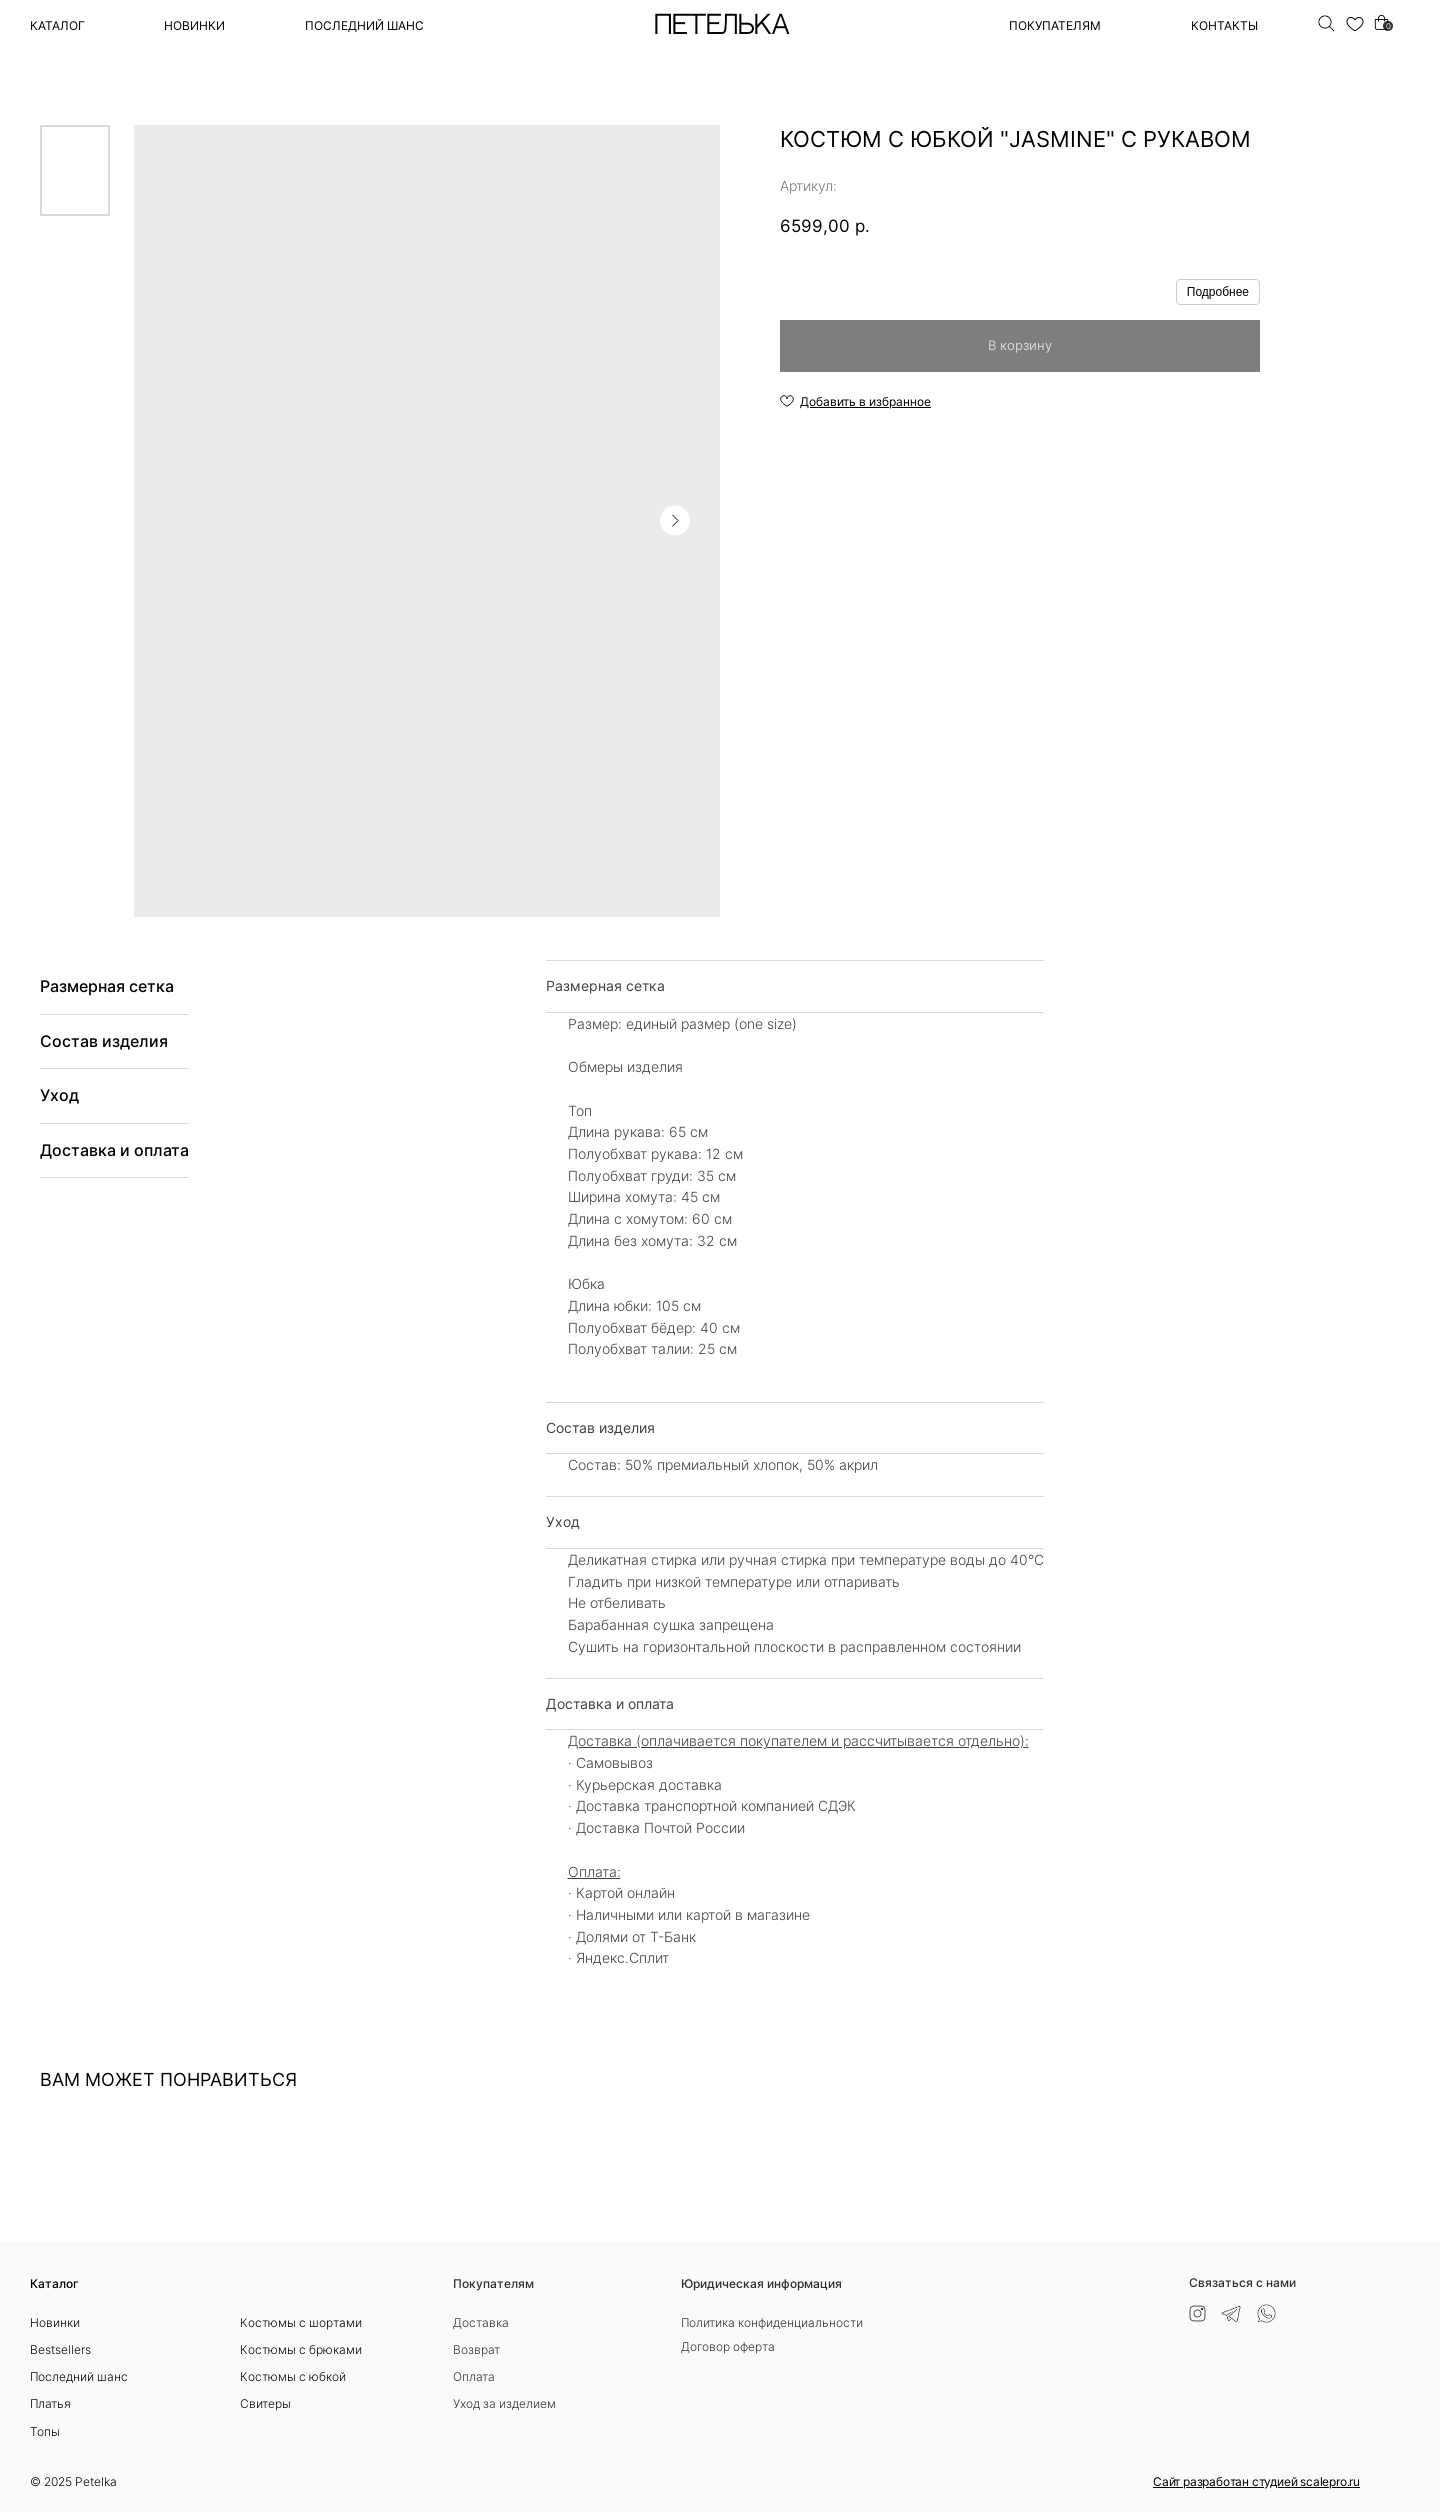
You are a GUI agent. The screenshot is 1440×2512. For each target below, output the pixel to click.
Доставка (481, 2322)
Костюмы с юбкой (293, 2376)
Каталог (57, 25)
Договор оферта (728, 2346)
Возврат (476, 2349)
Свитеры (265, 2403)
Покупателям (493, 2283)
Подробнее (1218, 292)
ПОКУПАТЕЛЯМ (1055, 25)
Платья (50, 2403)
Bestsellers (60, 2349)
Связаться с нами (1242, 2282)
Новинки (194, 25)
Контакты (1224, 25)
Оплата (474, 2376)
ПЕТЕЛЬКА (721, 26)
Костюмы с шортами (301, 2322)
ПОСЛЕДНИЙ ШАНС (364, 25)
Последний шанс (79, 2376)
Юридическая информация (761, 2283)
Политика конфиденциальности (772, 2322)
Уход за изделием (504, 2403)
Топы (45, 2431)
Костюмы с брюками (301, 2349)
